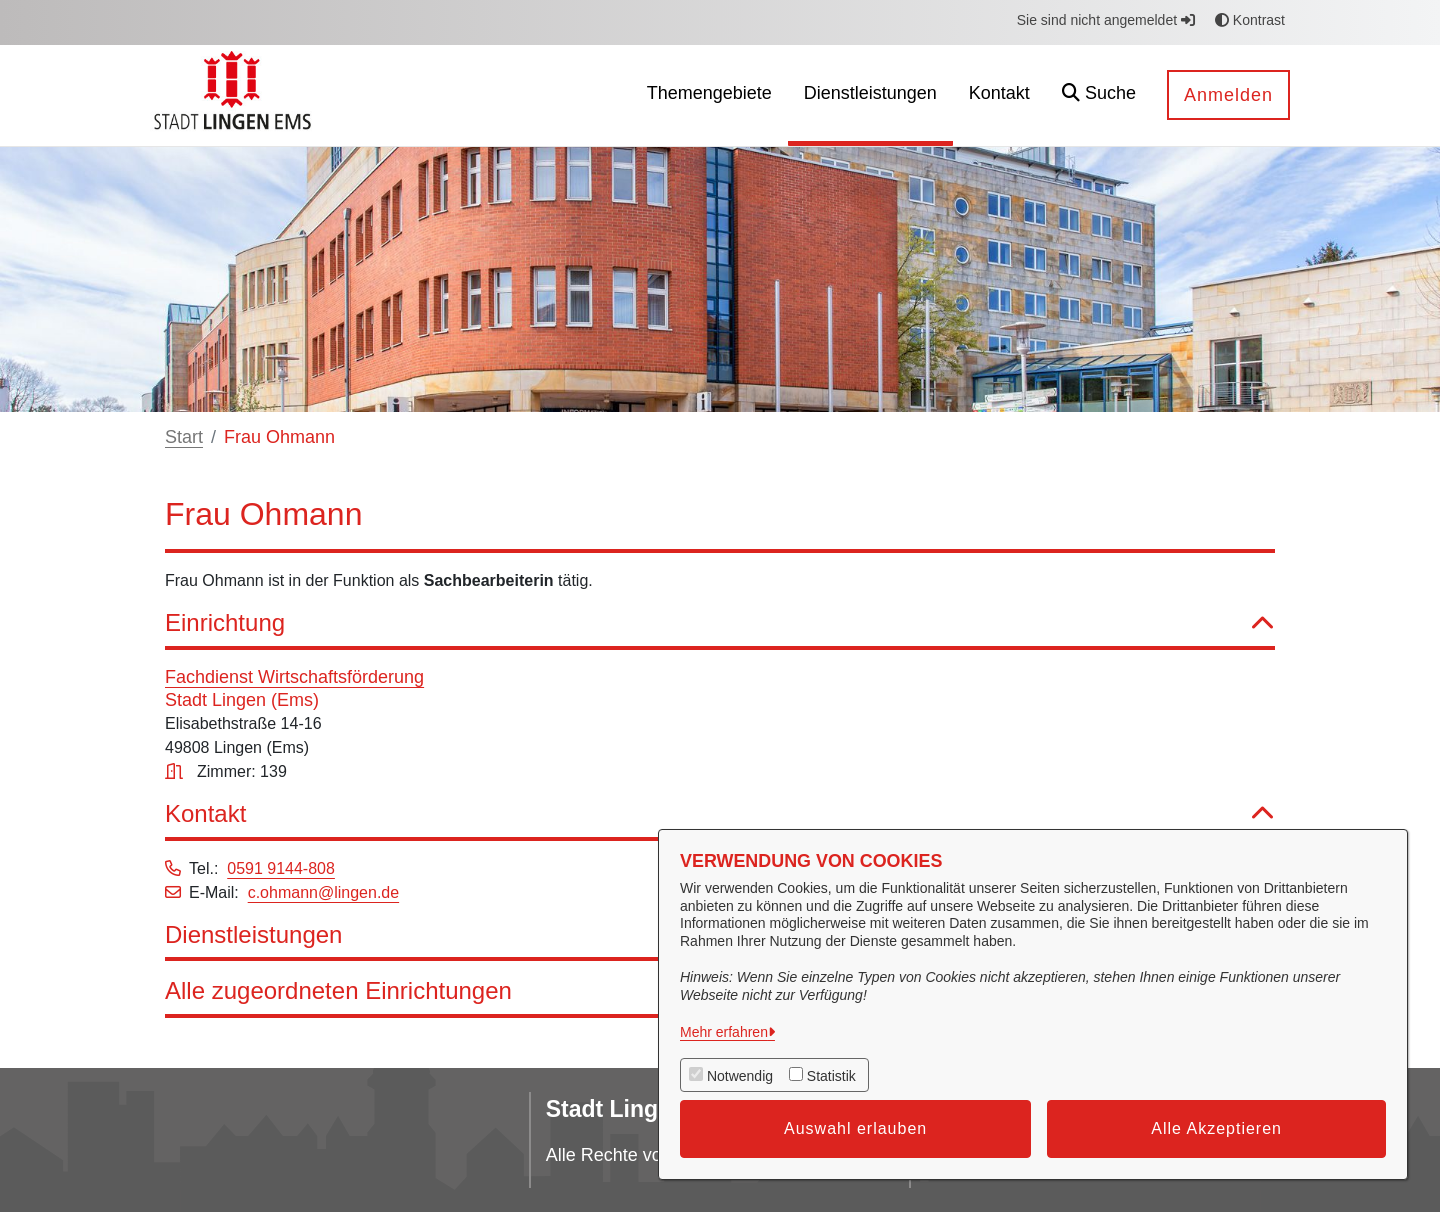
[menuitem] (709, 95)
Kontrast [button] (1250, 20)
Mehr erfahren (724, 1032)
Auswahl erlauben (855, 1128)
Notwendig (740, 1076)
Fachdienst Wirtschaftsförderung (294, 677)
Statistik (831, 1076)
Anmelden (1228, 95)
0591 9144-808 (281, 868)
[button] (1099, 95)
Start (184, 437)
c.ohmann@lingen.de (323, 892)
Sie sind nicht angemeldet (1106, 20)
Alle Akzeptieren (1216, 1128)
